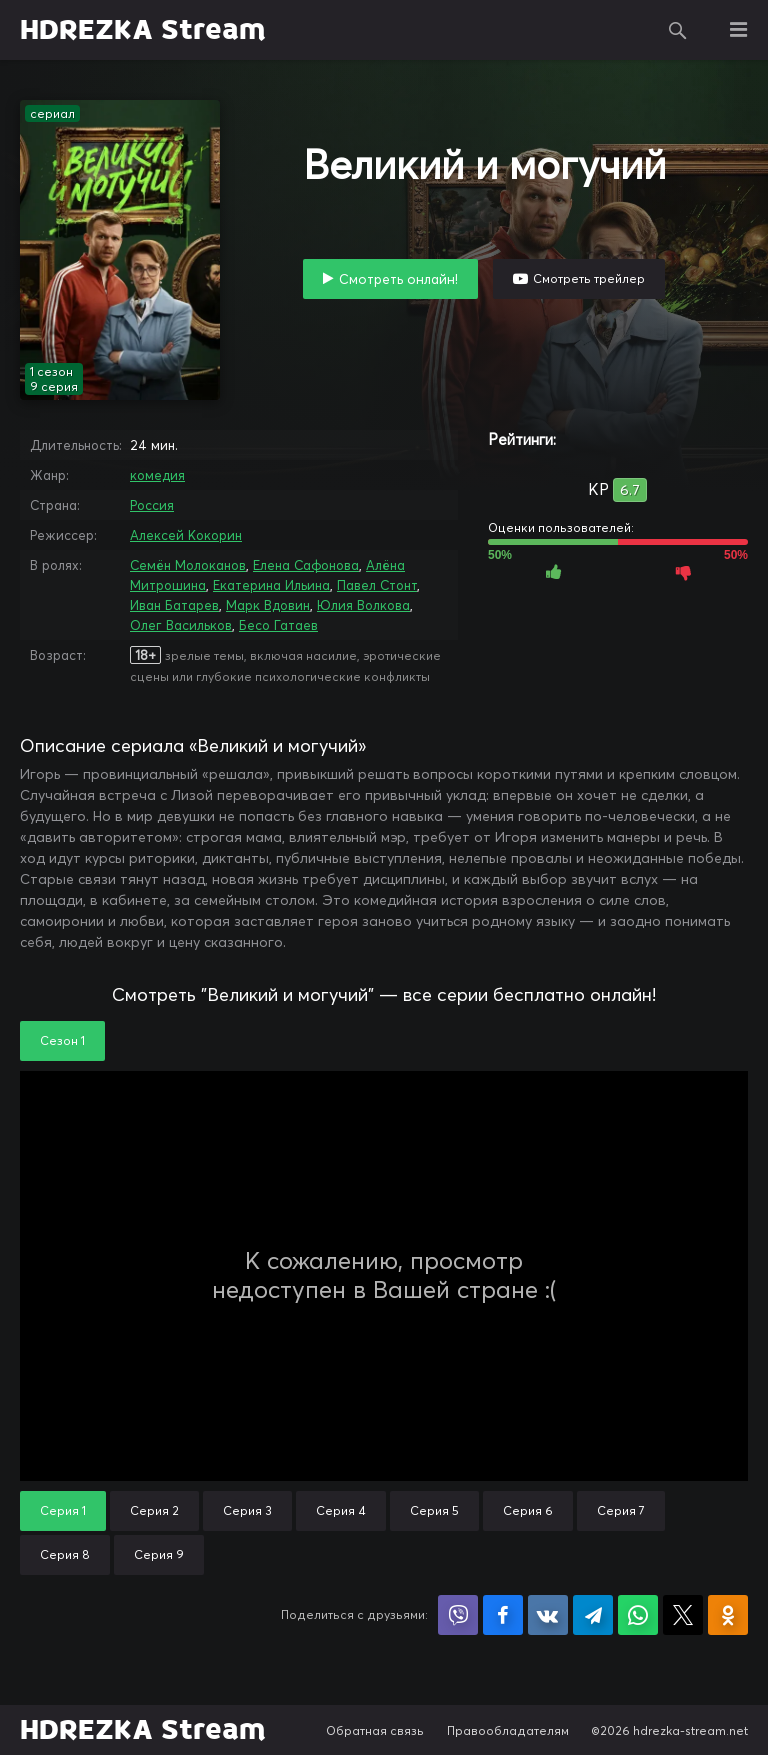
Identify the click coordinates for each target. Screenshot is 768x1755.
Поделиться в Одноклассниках (728, 1615)
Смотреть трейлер (589, 278)
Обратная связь (375, 1730)
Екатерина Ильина (271, 585)
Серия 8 (65, 1554)
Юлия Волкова (363, 605)
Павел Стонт (377, 585)
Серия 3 (247, 1510)
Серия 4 (341, 1510)
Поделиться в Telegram (593, 1615)
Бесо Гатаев (278, 625)
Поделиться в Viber (458, 1615)
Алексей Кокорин (186, 535)
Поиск (678, 30)
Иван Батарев (174, 605)
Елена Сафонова (306, 565)
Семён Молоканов (188, 565)
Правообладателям (508, 1730)
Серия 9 (159, 1554)
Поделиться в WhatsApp (638, 1615)
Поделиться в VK (548, 1615)
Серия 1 (63, 1510)
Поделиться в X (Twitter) (683, 1615)
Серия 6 (528, 1510)
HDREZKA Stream (143, 30)
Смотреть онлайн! (398, 279)
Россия (152, 505)
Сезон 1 (62, 1040)
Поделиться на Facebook (503, 1615)
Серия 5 (434, 1510)
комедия (157, 475)
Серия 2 (154, 1510)
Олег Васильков (181, 625)
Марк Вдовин (268, 605)
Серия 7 (621, 1510)
